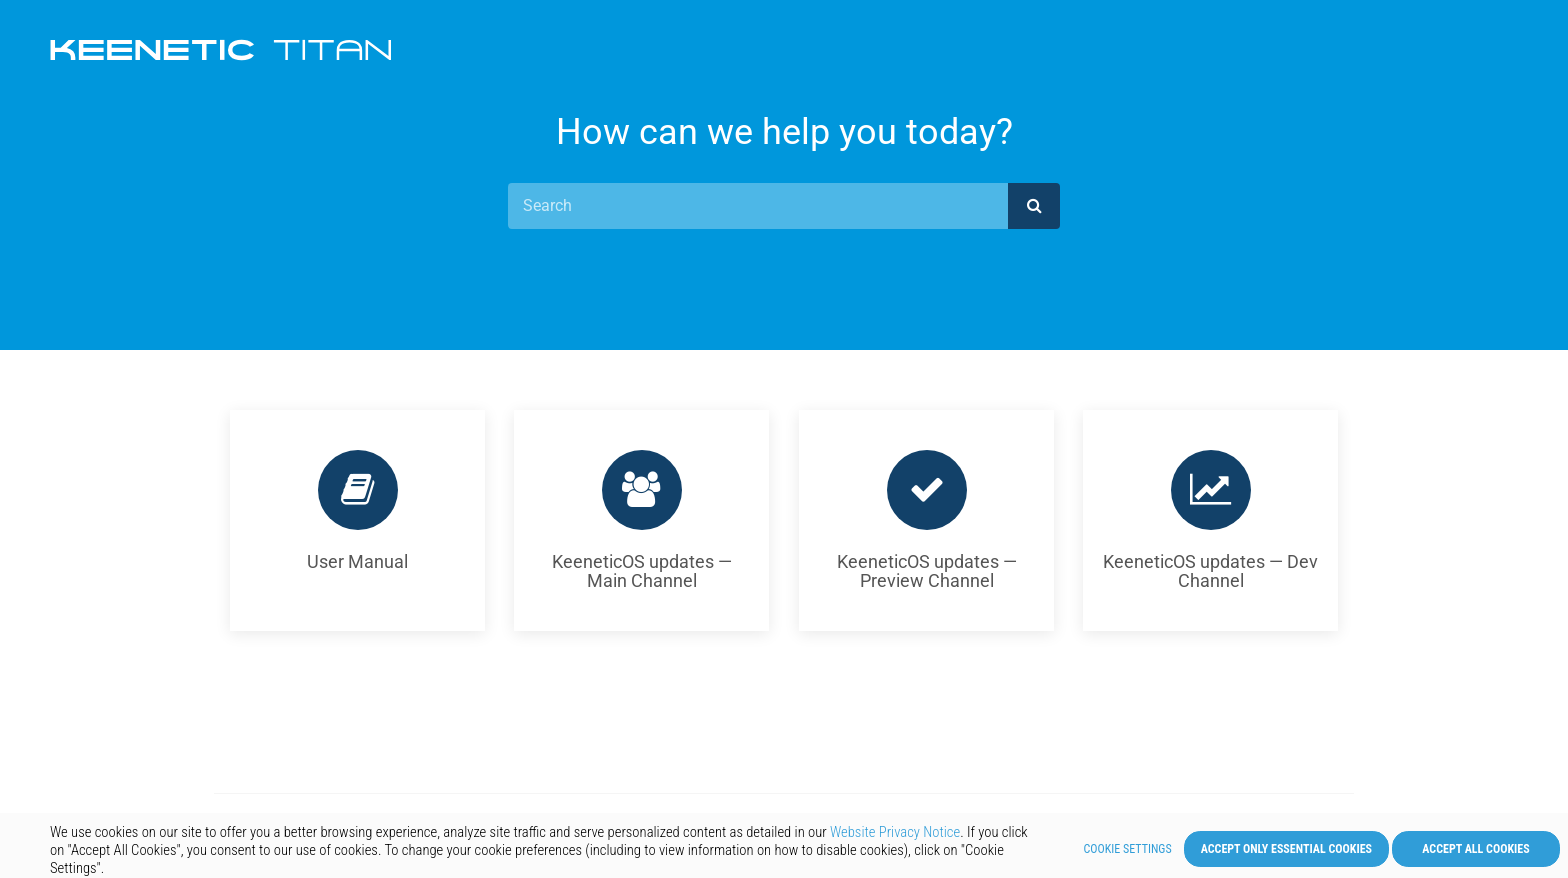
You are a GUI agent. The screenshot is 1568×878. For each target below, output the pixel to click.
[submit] (1034, 206)
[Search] (758, 206)
